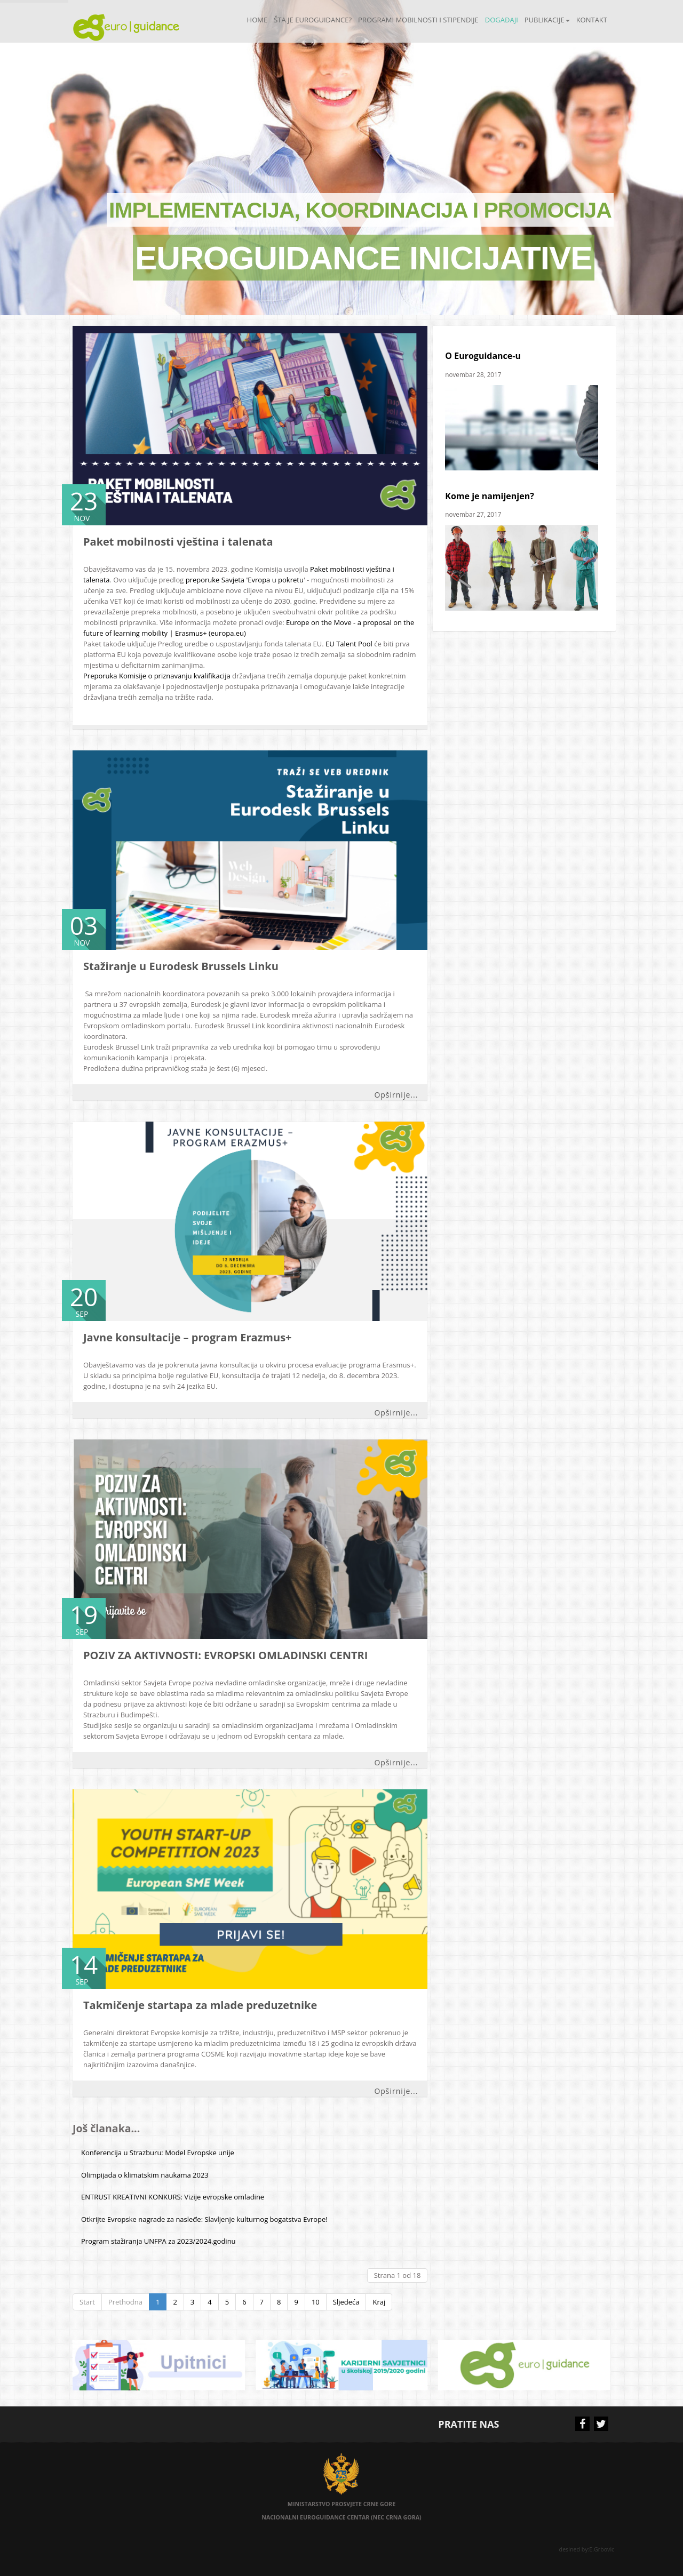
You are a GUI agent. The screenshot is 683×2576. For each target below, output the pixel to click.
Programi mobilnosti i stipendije (418, 20)
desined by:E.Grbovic (587, 2549)
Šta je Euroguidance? (313, 20)
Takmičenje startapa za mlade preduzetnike (200, 2005)
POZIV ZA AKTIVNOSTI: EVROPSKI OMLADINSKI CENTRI (225, 1655)
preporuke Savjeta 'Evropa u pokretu (245, 580)
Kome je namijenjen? (489, 496)
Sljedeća (346, 2302)
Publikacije (547, 20)
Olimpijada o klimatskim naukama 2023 (145, 2175)
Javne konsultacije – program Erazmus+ (187, 1337)
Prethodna (125, 2302)
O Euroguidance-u (483, 356)
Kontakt (591, 20)
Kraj (378, 2302)
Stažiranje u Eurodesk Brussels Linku (181, 966)
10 (316, 2302)
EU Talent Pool (349, 644)
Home (257, 20)
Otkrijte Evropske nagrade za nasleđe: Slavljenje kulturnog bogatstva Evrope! (204, 2219)
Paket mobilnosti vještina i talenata (178, 541)
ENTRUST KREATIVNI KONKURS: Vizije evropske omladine (172, 2197)
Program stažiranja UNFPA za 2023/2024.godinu (158, 2241)
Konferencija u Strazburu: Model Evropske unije (157, 2152)
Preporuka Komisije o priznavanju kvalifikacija (157, 676)
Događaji (501, 20)
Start (87, 2302)
